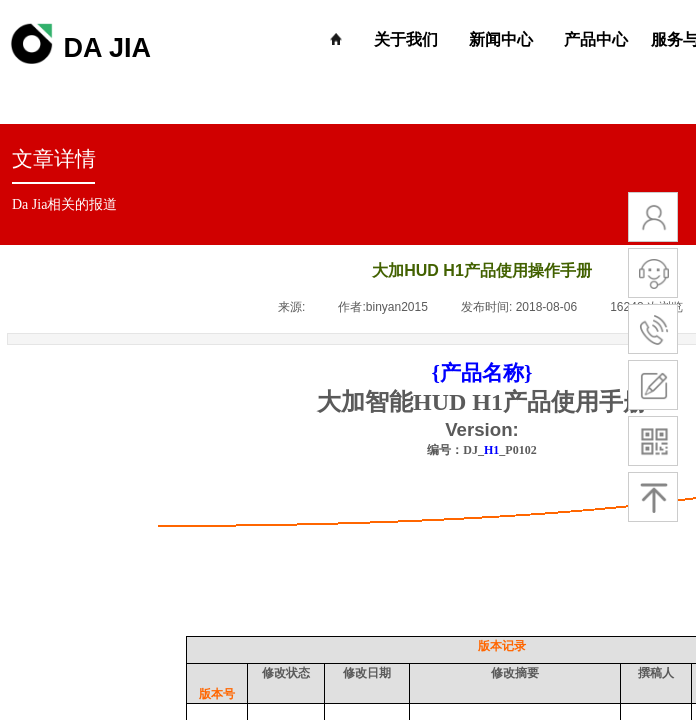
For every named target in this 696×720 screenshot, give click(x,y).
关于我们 (406, 39)
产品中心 (596, 39)
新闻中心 (501, 39)
